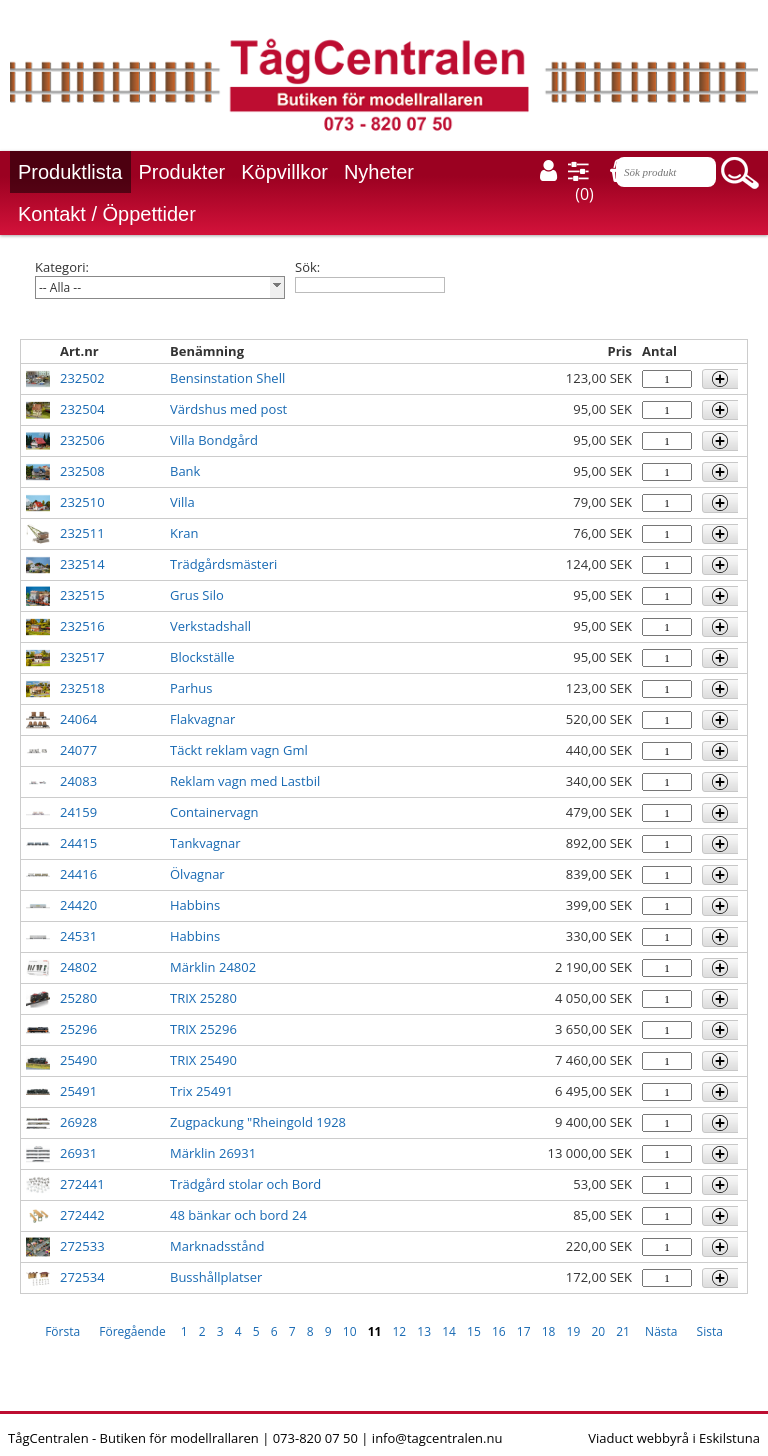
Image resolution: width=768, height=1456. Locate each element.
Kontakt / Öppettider (107, 214)
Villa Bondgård (214, 440)
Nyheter (379, 172)
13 (424, 1331)
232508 (82, 471)
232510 (82, 502)
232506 (82, 440)
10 (350, 1331)
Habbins (195, 905)
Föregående (132, 1331)
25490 (78, 1060)
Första (62, 1331)
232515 (82, 595)
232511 (82, 533)
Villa (182, 502)
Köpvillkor (284, 172)
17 (524, 1331)
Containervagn (214, 812)
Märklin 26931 (213, 1153)
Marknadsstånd (217, 1246)
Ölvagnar (197, 874)
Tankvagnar (205, 843)
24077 (78, 750)
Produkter (182, 172)
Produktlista (70, 172)
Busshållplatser (216, 1277)
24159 (78, 812)
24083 (78, 781)
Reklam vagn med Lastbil (245, 781)
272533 (82, 1246)
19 (574, 1331)
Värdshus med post (228, 409)
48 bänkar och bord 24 (238, 1215)
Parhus (191, 688)
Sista (710, 1331)
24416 (78, 874)
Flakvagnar (202, 719)
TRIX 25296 (203, 1029)
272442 (82, 1215)
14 (449, 1331)
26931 (78, 1153)
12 (400, 1331)
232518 (82, 688)
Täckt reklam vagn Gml (239, 750)
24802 (78, 967)
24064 (78, 719)
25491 (78, 1091)
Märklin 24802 (213, 967)
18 (549, 1331)
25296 (78, 1029)
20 (598, 1331)
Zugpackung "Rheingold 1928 (258, 1122)
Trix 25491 (201, 1091)
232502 (82, 378)
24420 (78, 905)
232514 (82, 564)
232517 (82, 657)
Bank (185, 471)
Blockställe (202, 657)
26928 (78, 1122)
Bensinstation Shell (227, 378)
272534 (82, 1277)
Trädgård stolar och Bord (245, 1184)
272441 (82, 1184)
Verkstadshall (210, 626)
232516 (82, 626)
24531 (78, 936)
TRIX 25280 (203, 998)
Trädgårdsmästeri (223, 564)
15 (474, 1331)
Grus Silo (197, 595)
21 (623, 1331)
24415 (78, 843)
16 (499, 1331)
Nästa (661, 1331)
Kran (184, 533)
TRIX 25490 (203, 1060)
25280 (78, 998)
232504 (82, 409)
